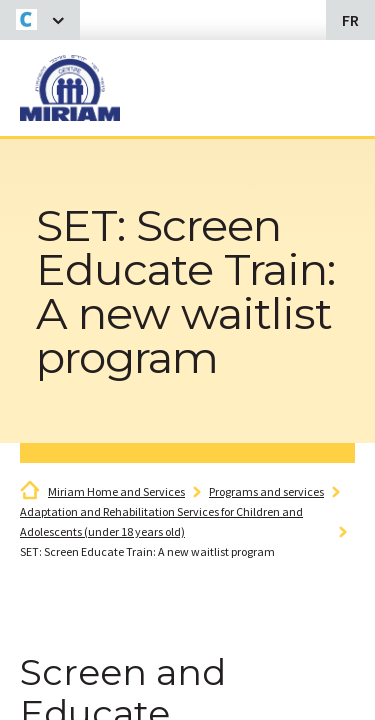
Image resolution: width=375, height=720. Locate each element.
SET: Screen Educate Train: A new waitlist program (147, 551)
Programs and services (266, 491)
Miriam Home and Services (116, 491)
